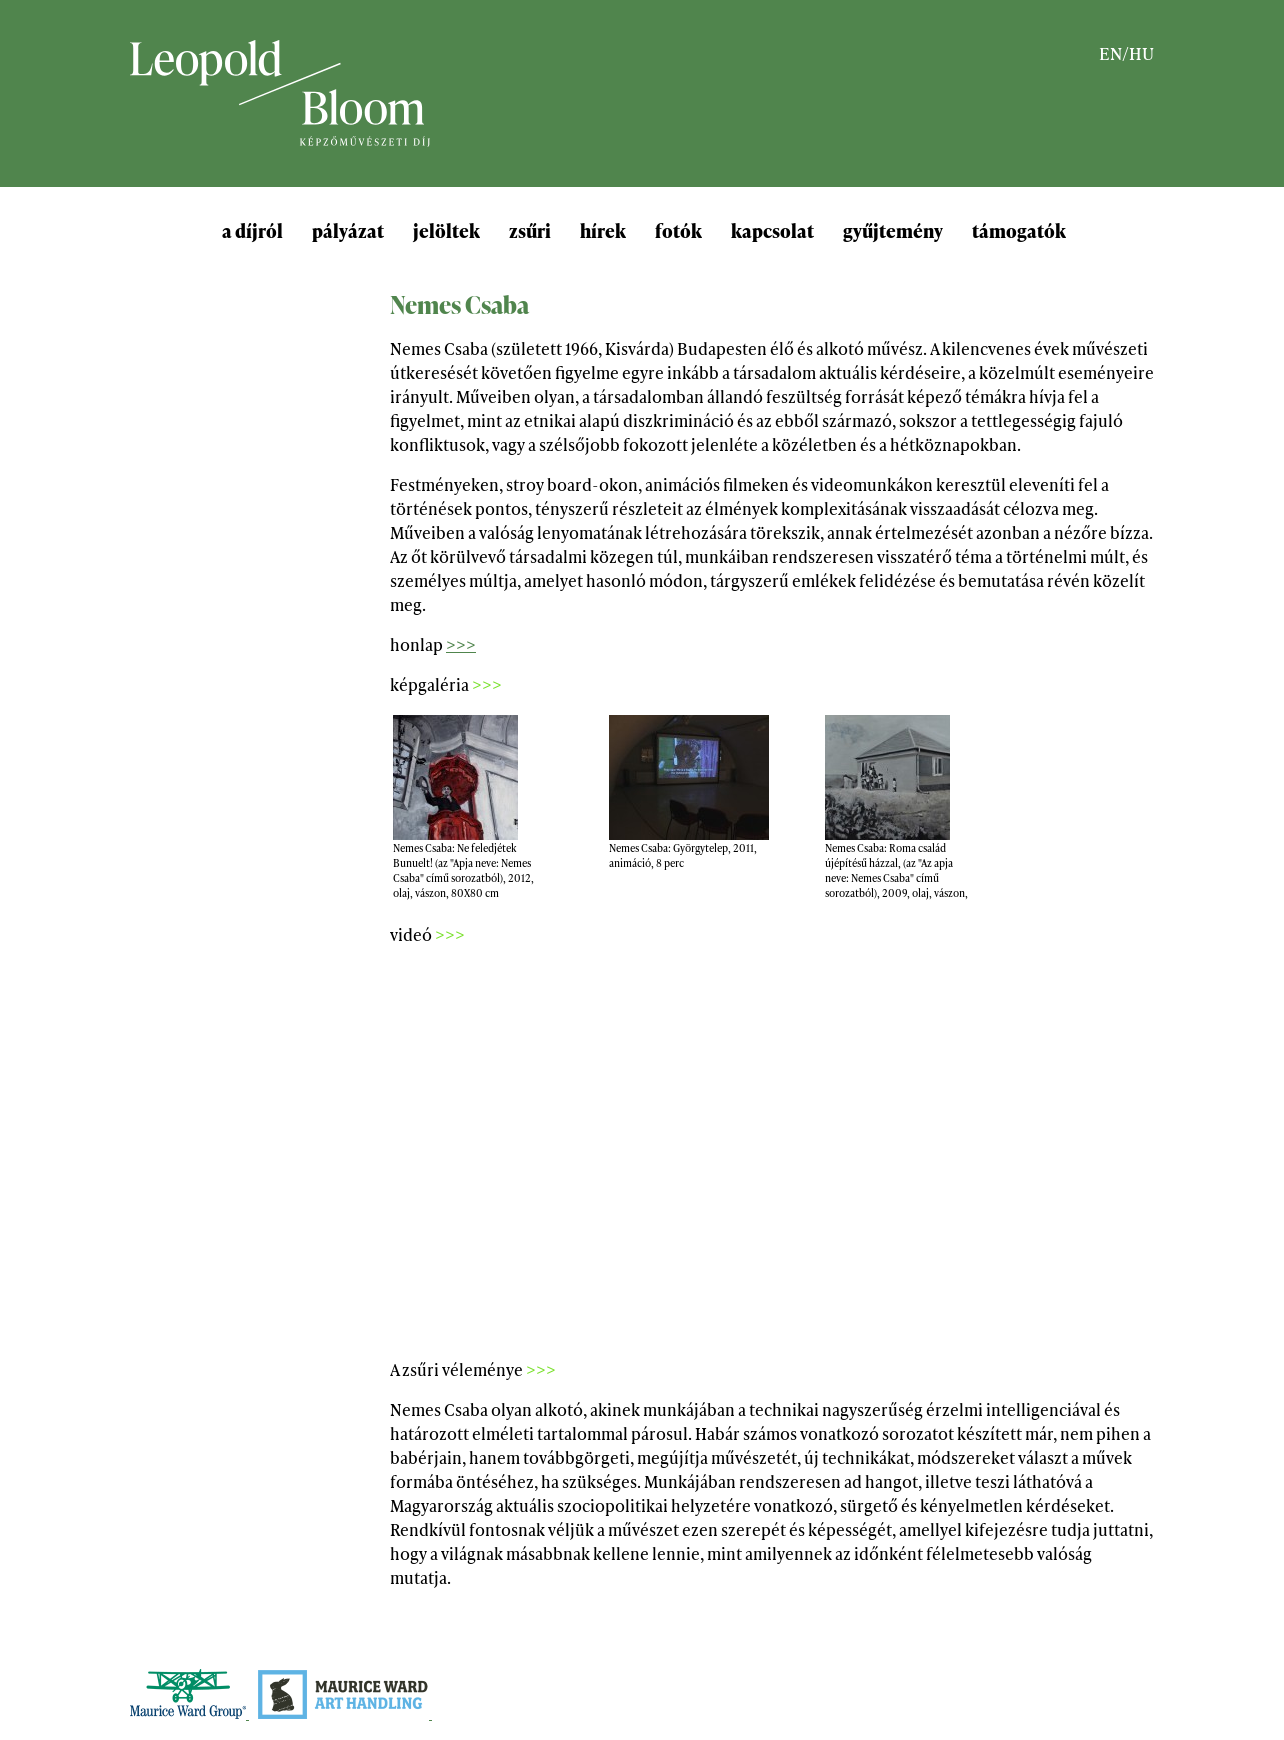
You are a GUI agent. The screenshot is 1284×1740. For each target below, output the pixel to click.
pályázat (348, 230)
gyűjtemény (893, 230)
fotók (678, 230)
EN (1110, 52)
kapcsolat (772, 230)
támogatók (1019, 230)
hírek (603, 230)
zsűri (530, 230)
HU (1141, 52)
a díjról (252, 230)
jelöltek (446, 230)
